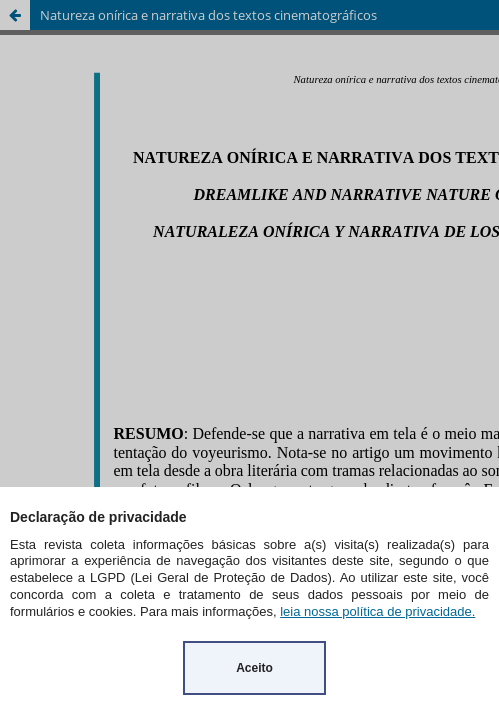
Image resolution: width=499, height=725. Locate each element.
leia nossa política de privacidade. (377, 611)
